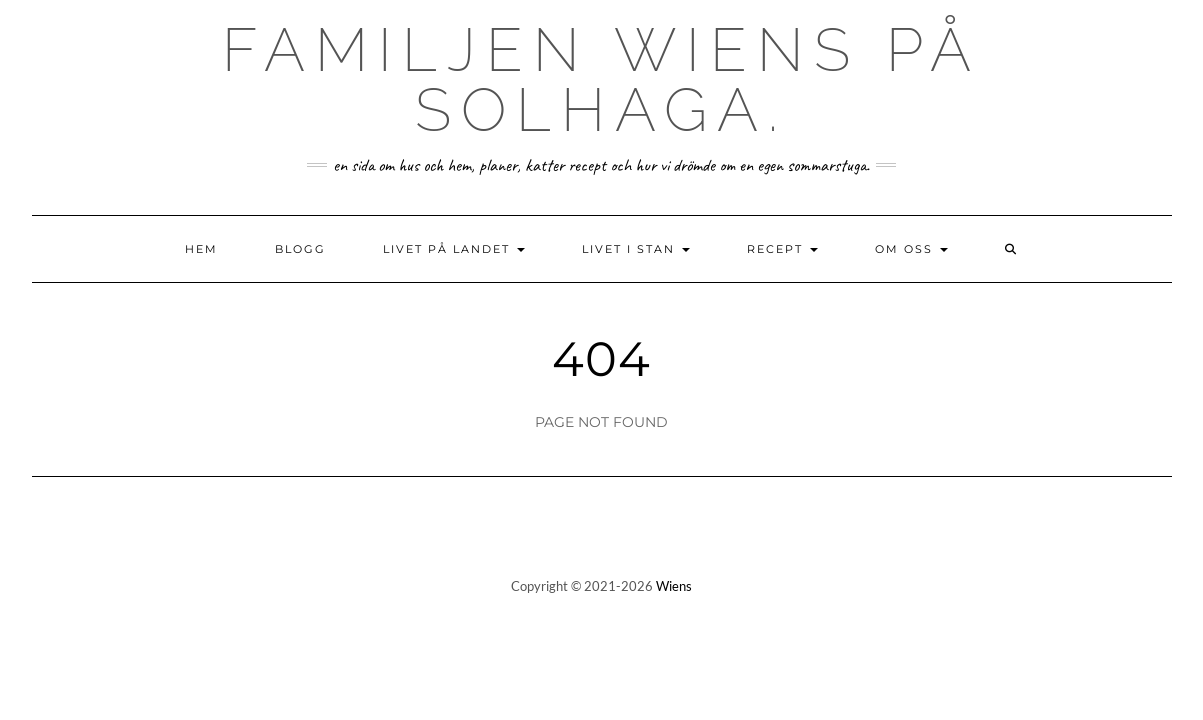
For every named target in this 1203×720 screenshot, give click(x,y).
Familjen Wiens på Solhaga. (601, 80)
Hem (201, 249)
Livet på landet (454, 249)
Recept (782, 249)
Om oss (911, 249)
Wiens (674, 586)
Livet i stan (636, 249)
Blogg (300, 249)
